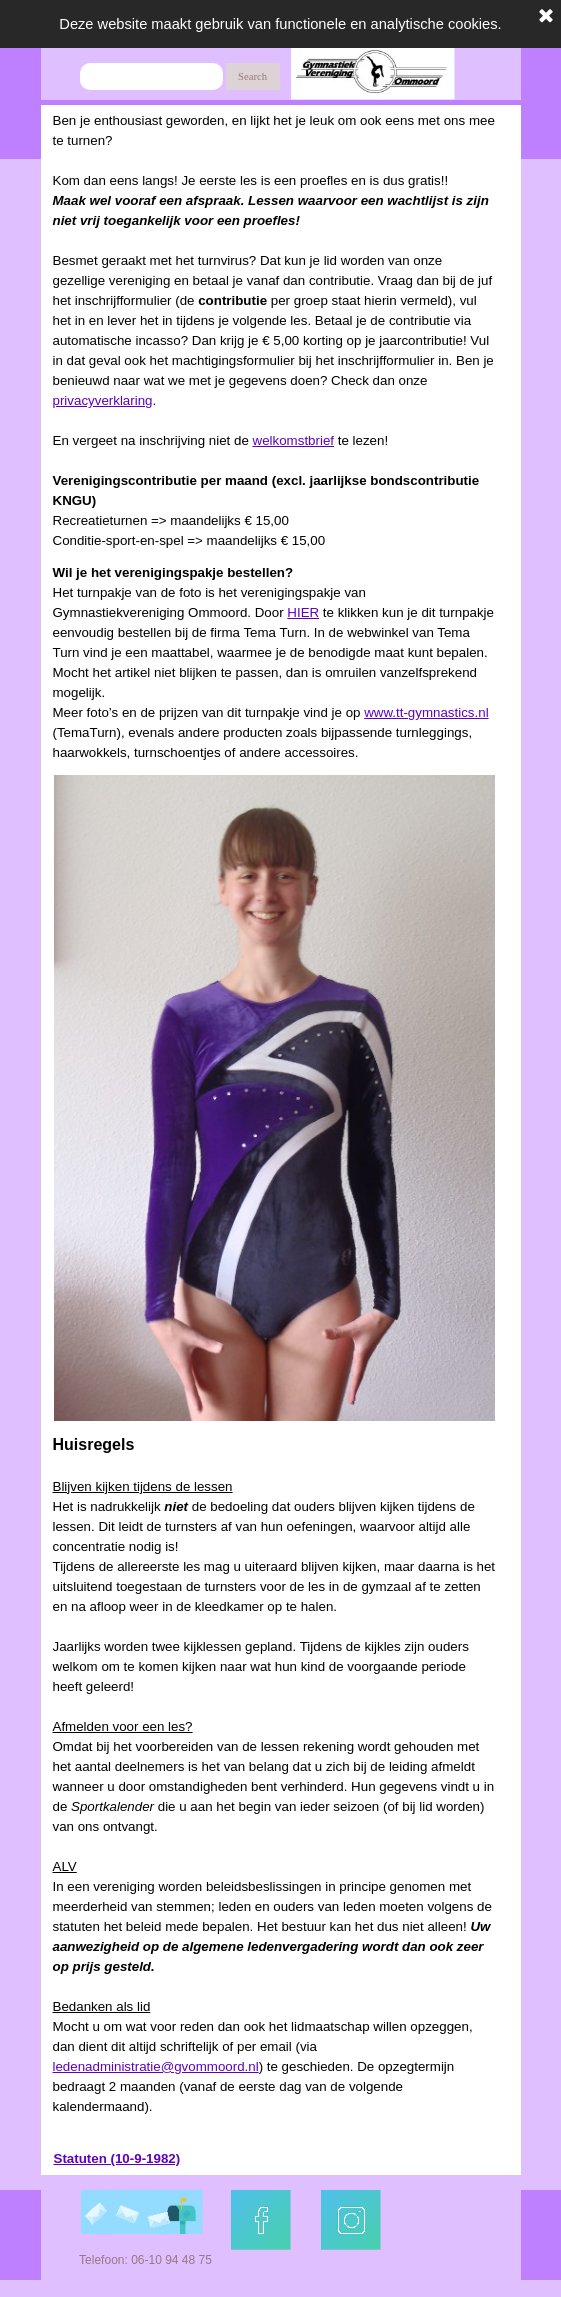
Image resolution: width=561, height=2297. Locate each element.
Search (252, 76)
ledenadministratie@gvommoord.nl (156, 2066)
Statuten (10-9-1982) (117, 2158)
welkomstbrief (293, 440)
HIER (303, 612)
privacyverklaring (103, 400)
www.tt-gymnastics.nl (426, 712)
